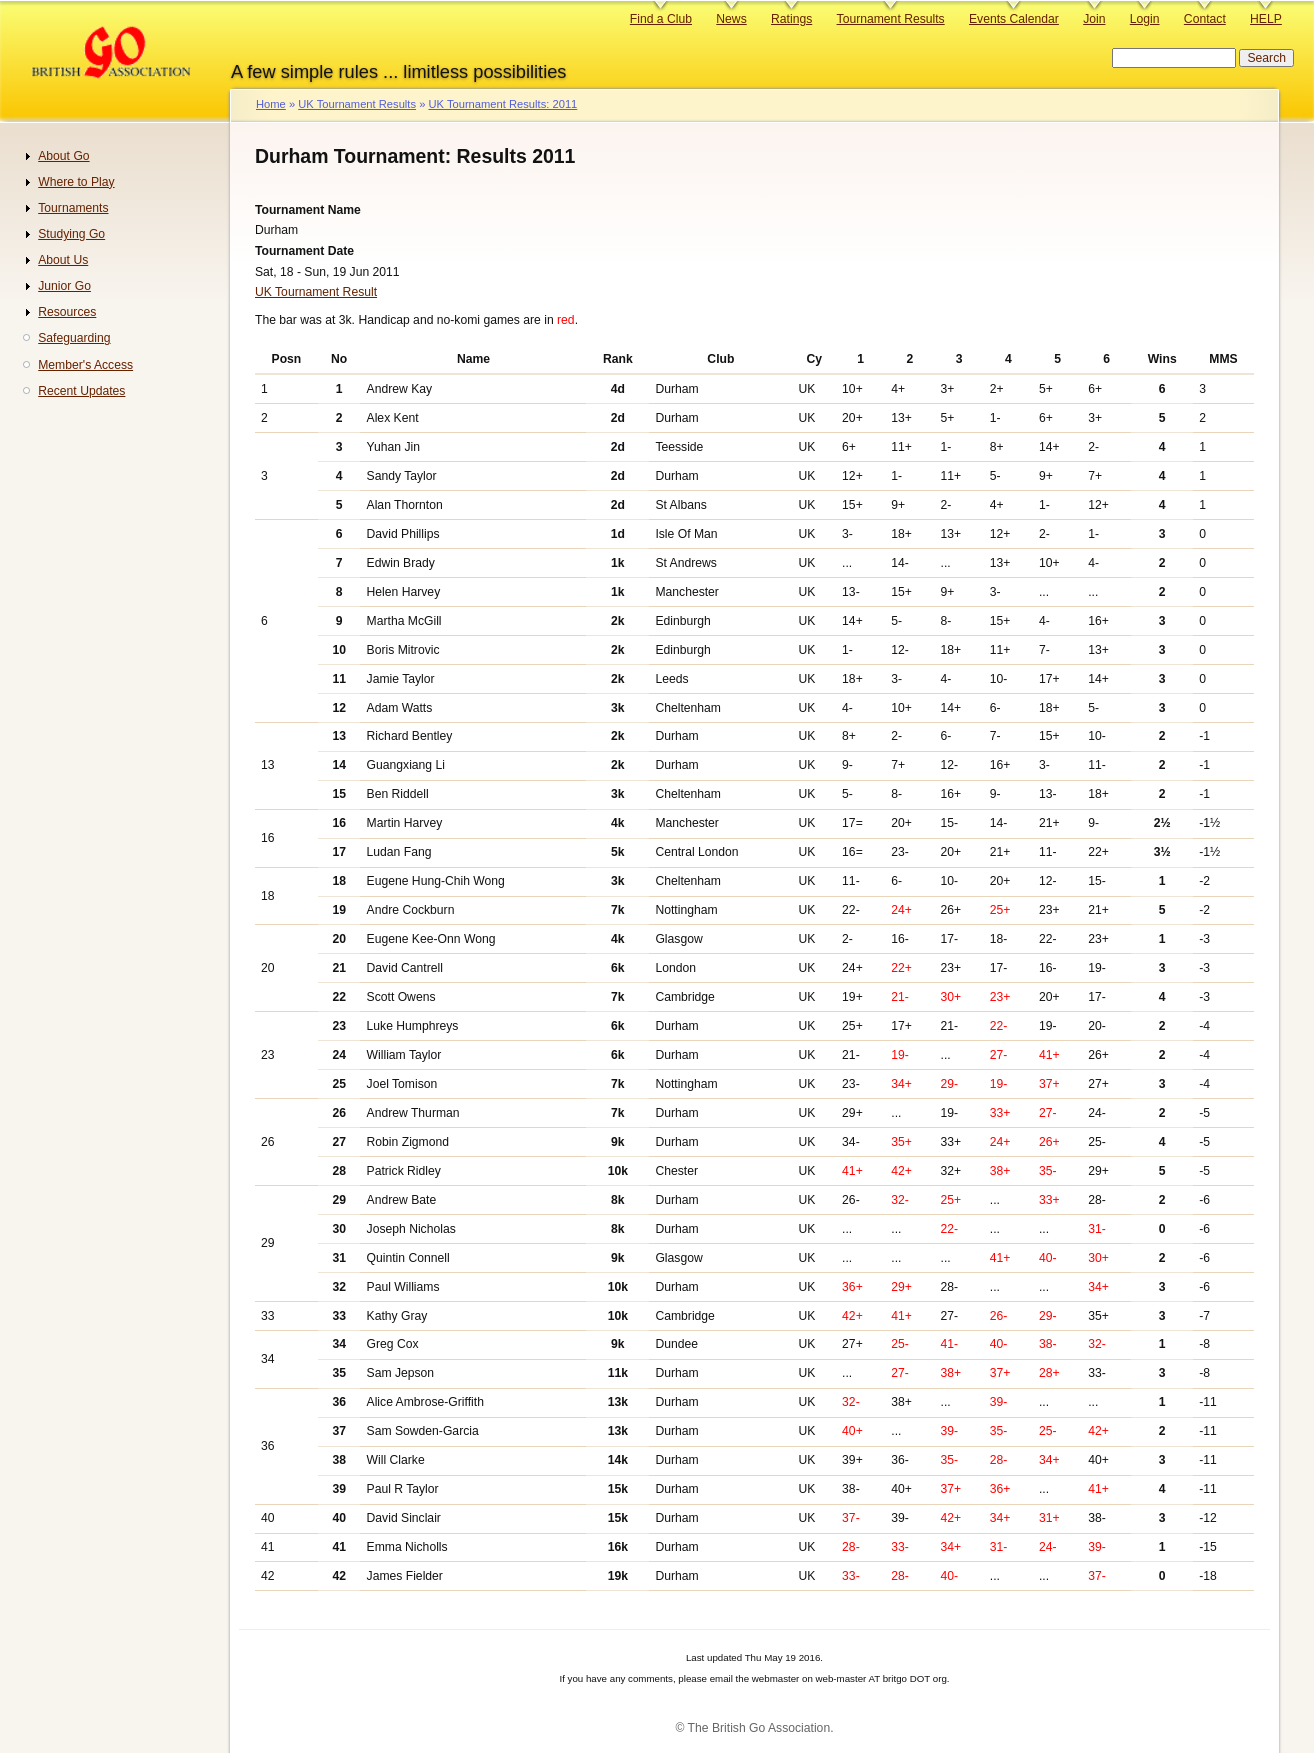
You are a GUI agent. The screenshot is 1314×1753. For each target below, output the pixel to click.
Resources (67, 312)
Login (1145, 19)
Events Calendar (1014, 19)
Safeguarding (74, 338)
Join (1094, 19)
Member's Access (85, 365)
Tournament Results (891, 19)
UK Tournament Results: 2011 (502, 104)
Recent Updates (81, 391)
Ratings (791, 19)
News (731, 19)
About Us (63, 260)
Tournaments (73, 208)
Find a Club (661, 19)
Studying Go (71, 234)
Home (271, 104)
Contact (1205, 19)
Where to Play (76, 182)
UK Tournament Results (357, 104)
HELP (1266, 19)
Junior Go (64, 286)
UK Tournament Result (316, 292)
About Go (63, 156)
